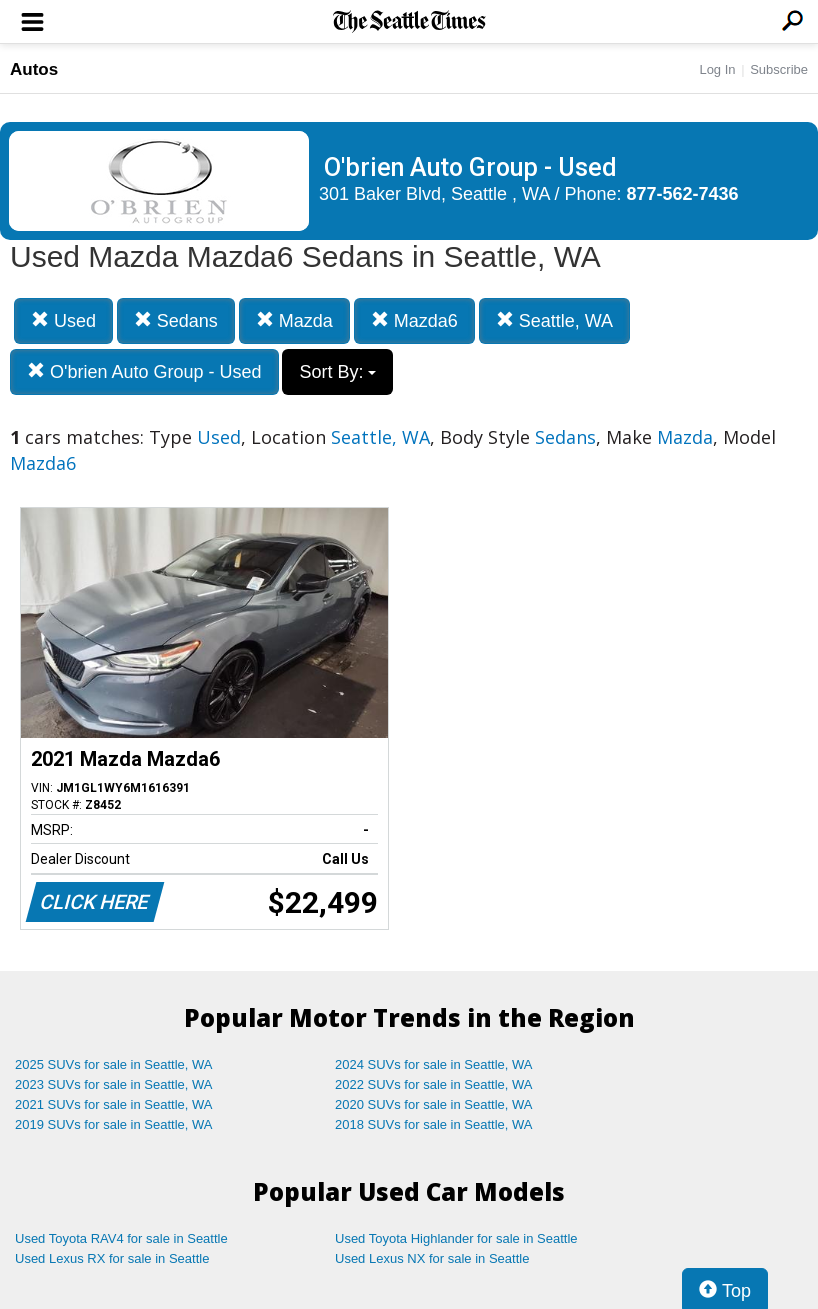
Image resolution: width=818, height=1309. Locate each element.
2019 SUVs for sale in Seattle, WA (114, 1124)
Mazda (294, 320)
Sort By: (337, 372)
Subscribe (779, 69)
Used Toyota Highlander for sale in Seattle (456, 1238)
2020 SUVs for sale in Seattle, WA (434, 1104)
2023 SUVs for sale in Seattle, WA (114, 1084)
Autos (34, 69)
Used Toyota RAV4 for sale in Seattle (121, 1238)
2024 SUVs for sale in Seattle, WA (434, 1064)
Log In (717, 69)
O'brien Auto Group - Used (144, 371)
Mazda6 (414, 320)
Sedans (176, 320)
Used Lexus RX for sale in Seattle (112, 1258)
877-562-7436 (683, 194)
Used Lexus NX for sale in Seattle (432, 1258)
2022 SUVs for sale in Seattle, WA (434, 1084)
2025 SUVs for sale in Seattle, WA (114, 1064)
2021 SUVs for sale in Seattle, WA (114, 1104)
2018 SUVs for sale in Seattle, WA (434, 1124)
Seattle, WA (554, 320)
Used (63, 320)
